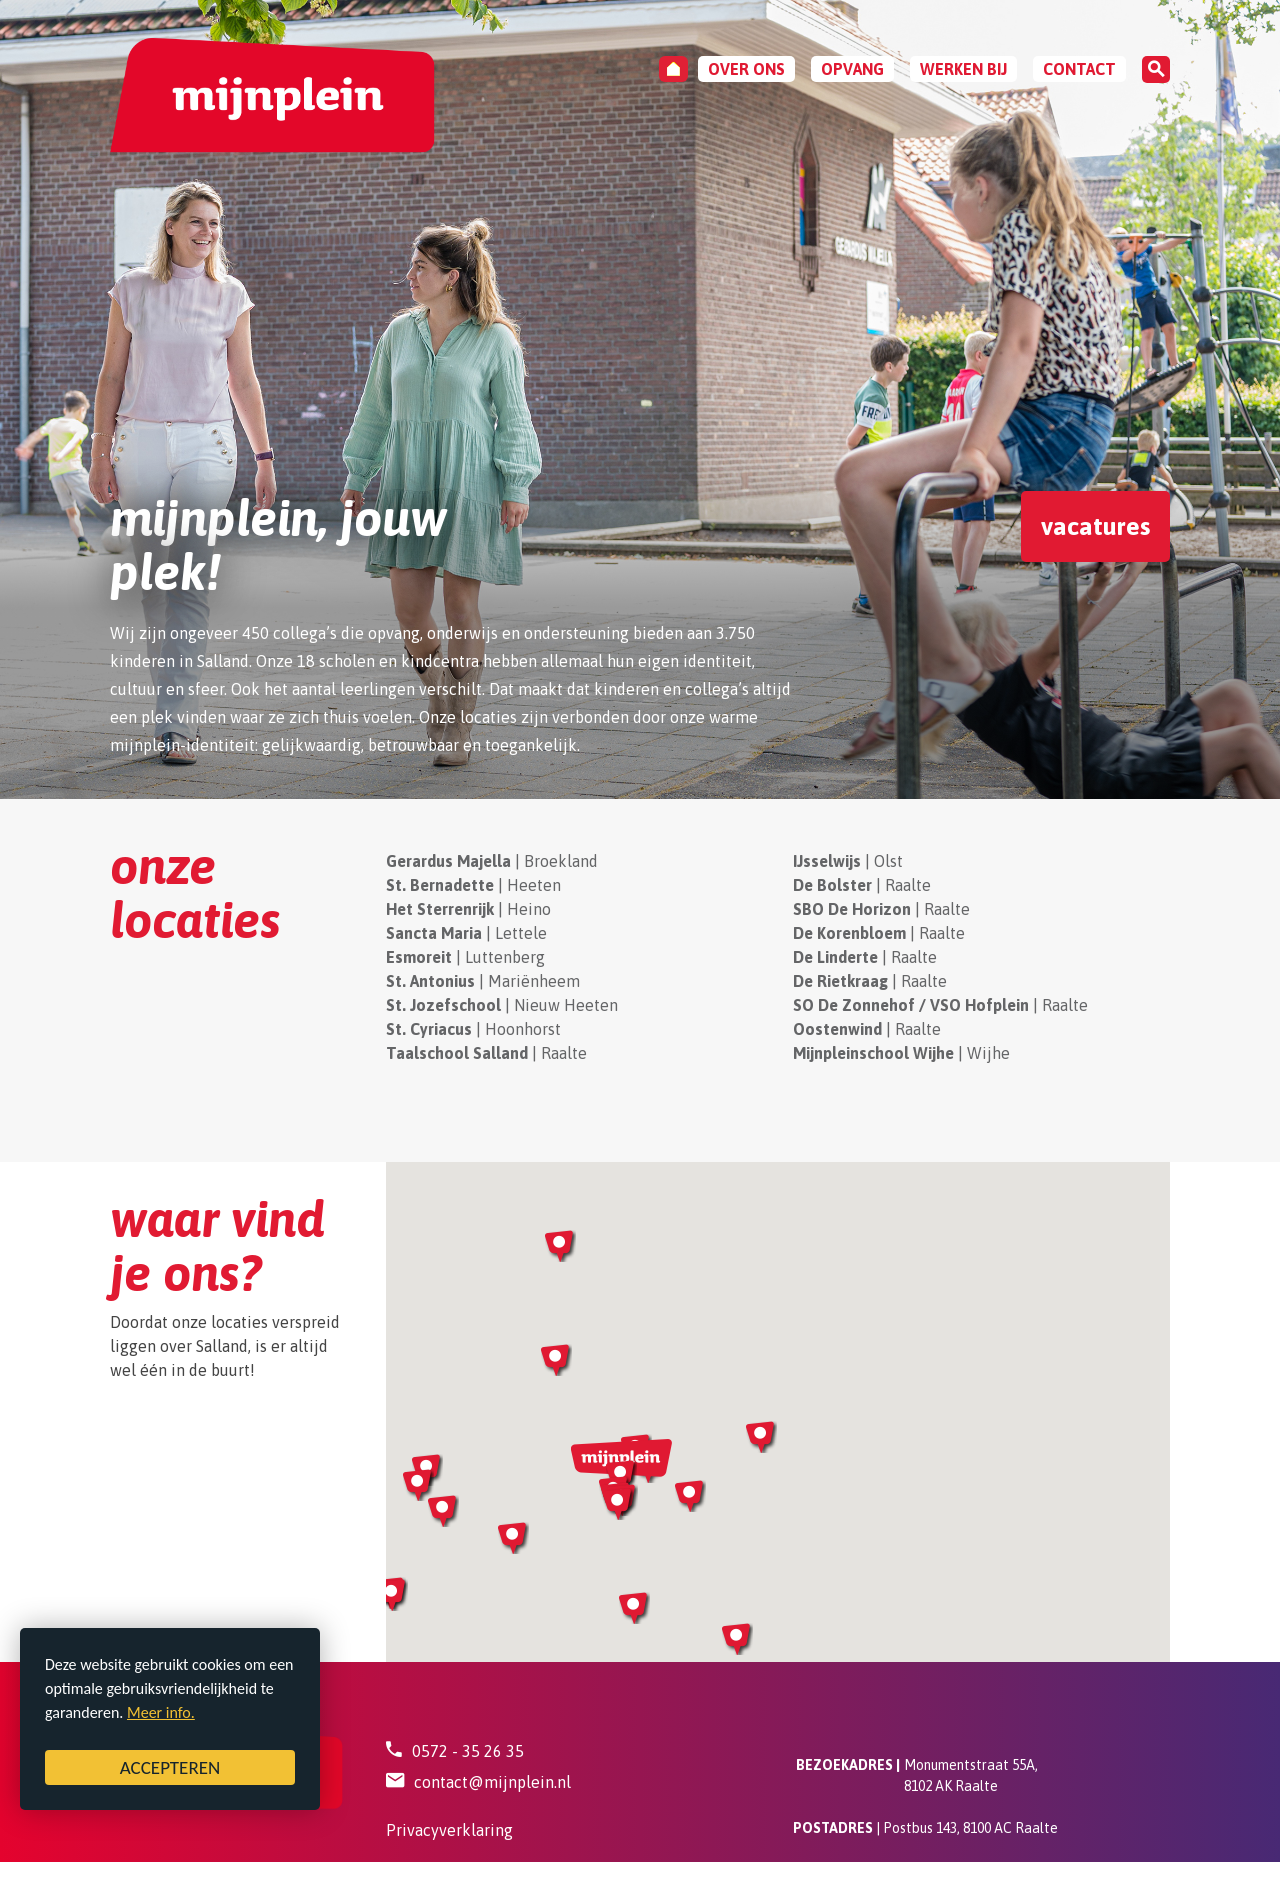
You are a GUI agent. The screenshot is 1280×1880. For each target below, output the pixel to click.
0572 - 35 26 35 (468, 1751)
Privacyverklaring (449, 1830)
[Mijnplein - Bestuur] (272, 96)
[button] (443, 1511)
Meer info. (161, 1712)
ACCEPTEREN (170, 1767)
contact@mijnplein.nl (492, 1782)
